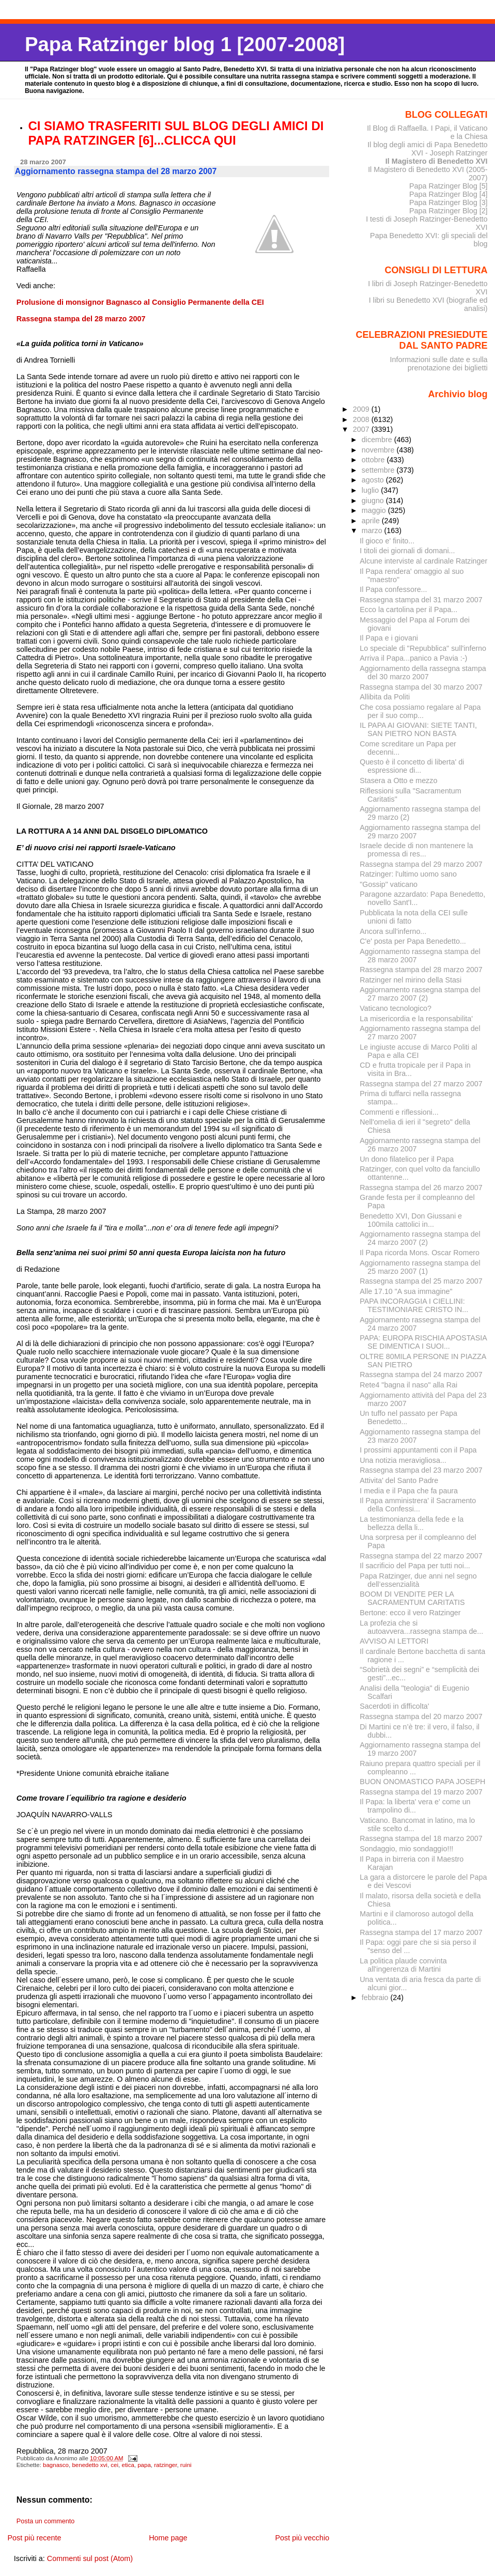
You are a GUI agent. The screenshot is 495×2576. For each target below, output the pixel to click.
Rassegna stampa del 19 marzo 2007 (421, 1792)
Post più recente (34, 2538)
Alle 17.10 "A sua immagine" (406, 1291)
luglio (371, 490)
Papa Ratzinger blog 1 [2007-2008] (185, 44)
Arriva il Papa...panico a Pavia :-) (413, 658)
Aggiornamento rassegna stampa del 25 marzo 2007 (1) (420, 1267)
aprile (372, 521)
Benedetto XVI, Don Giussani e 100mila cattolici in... (411, 1220)
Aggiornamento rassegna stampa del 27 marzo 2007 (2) (420, 994)
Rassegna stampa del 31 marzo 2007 (421, 600)
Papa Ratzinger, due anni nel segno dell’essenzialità (418, 1580)
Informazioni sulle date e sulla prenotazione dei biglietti (438, 363)
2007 (362, 429)
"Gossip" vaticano (388, 884)
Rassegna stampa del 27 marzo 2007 (421, 1084)
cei (114, 2465)
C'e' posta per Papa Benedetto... (413, 941)
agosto (374, 480)
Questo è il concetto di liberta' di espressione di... (412, 766)
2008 (362, 419)
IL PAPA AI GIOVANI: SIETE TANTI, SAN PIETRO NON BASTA (418, 729)
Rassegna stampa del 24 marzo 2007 (421, 1374)
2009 (362, 409)
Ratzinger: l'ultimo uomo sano (408, 874)
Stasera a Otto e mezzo (398, 780)
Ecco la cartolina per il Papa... (408, 609)
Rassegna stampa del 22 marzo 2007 (421, 1556)
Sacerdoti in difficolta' (394, 1706)
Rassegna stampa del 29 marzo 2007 (421, 864)
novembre (379, 450)
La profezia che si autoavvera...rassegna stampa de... (421, 1627)
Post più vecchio (302, 2538)
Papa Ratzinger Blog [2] (448, 211)
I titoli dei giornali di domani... (407, 551)
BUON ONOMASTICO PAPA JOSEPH (422, 1781)
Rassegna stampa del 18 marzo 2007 (421, 1838)
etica (127, 2465)
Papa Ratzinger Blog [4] (448, 194)
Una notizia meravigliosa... (403, 1460)
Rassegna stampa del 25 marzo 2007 (421, 1281)
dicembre (378, 439)
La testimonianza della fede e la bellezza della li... (411, 1523)
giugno (374, 500)
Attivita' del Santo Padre (399, 1480)
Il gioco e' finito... (387, 541)
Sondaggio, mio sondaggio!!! (406, 1849)
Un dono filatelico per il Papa (407, 1159)
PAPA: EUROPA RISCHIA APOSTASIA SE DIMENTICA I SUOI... (423, 1342)
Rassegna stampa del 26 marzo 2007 (421, 1187)
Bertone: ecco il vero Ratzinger (410, 1613)
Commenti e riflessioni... (399, 1112)
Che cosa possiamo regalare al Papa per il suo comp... (420, 711)
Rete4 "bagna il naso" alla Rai (408, 1385)
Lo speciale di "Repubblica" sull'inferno (423, 648)
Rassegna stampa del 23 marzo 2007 (421, 1470)
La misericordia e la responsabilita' (416, 1018)
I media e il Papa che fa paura (409, 1491)
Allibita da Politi (385, 697)
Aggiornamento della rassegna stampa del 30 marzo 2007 (423, 672)
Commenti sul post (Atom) (90, 2558)
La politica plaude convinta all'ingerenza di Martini (403, 1965)
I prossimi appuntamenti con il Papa (418, 1450)
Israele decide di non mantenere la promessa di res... (416, 849)
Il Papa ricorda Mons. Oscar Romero (419, 1252)
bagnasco (56, 2465)
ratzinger (165, 2465)
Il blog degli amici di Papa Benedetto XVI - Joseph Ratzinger (427, 148)
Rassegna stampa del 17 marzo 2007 (421, 1932)
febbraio (376, 1997)
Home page (168, 2538)
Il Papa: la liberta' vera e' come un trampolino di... (415, 1806)
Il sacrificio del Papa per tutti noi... (415, 1566)
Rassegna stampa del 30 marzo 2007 (421, 687)
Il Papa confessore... (393, 589)
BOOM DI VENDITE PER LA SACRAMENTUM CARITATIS (412, 1598)
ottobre (374, 460)
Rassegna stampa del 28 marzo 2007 (421, 969)
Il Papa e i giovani (389, 638)
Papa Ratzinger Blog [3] (448, 202)
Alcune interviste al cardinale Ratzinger (423, 561)
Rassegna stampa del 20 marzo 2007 (421, 1716)
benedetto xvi (89, 2465)
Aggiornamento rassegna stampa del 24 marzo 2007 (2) (420, 1238)
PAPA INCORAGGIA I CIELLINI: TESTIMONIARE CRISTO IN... (414, 1305)
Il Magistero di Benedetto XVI (436, 161)
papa (144, 2465)
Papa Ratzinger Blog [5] (448, 186)
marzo (373, 530)
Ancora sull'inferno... (393, 931)
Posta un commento (46, 2521)
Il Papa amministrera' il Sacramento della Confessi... (418, 1504)
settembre (379, 470)
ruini (186, 2465)
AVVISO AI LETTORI (394, 1641)
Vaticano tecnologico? (395, 1008)
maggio (375, 510)
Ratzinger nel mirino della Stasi (410, 980)
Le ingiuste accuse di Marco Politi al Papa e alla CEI (418, 1051)
